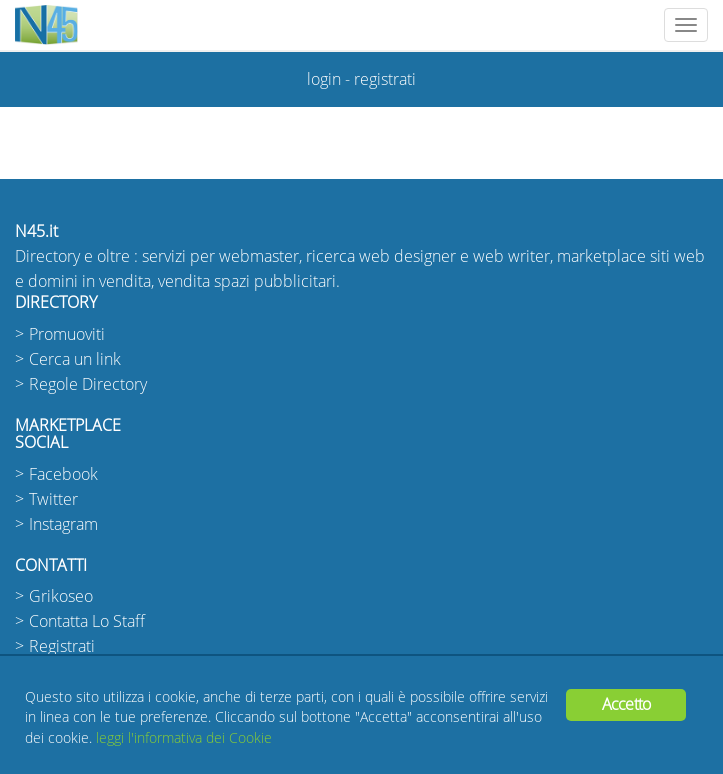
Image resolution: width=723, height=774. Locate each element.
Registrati (62, 646)
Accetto (626, 704)
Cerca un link (75, 359)
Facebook (63, 474)
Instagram (63, 524)
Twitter (53, 499)
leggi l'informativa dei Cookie (184, 738)
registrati (385, 79)
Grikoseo (61, 596)
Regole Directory (88, 384)
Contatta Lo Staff (87, 621)
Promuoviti (67, 334)
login (324, 79)
